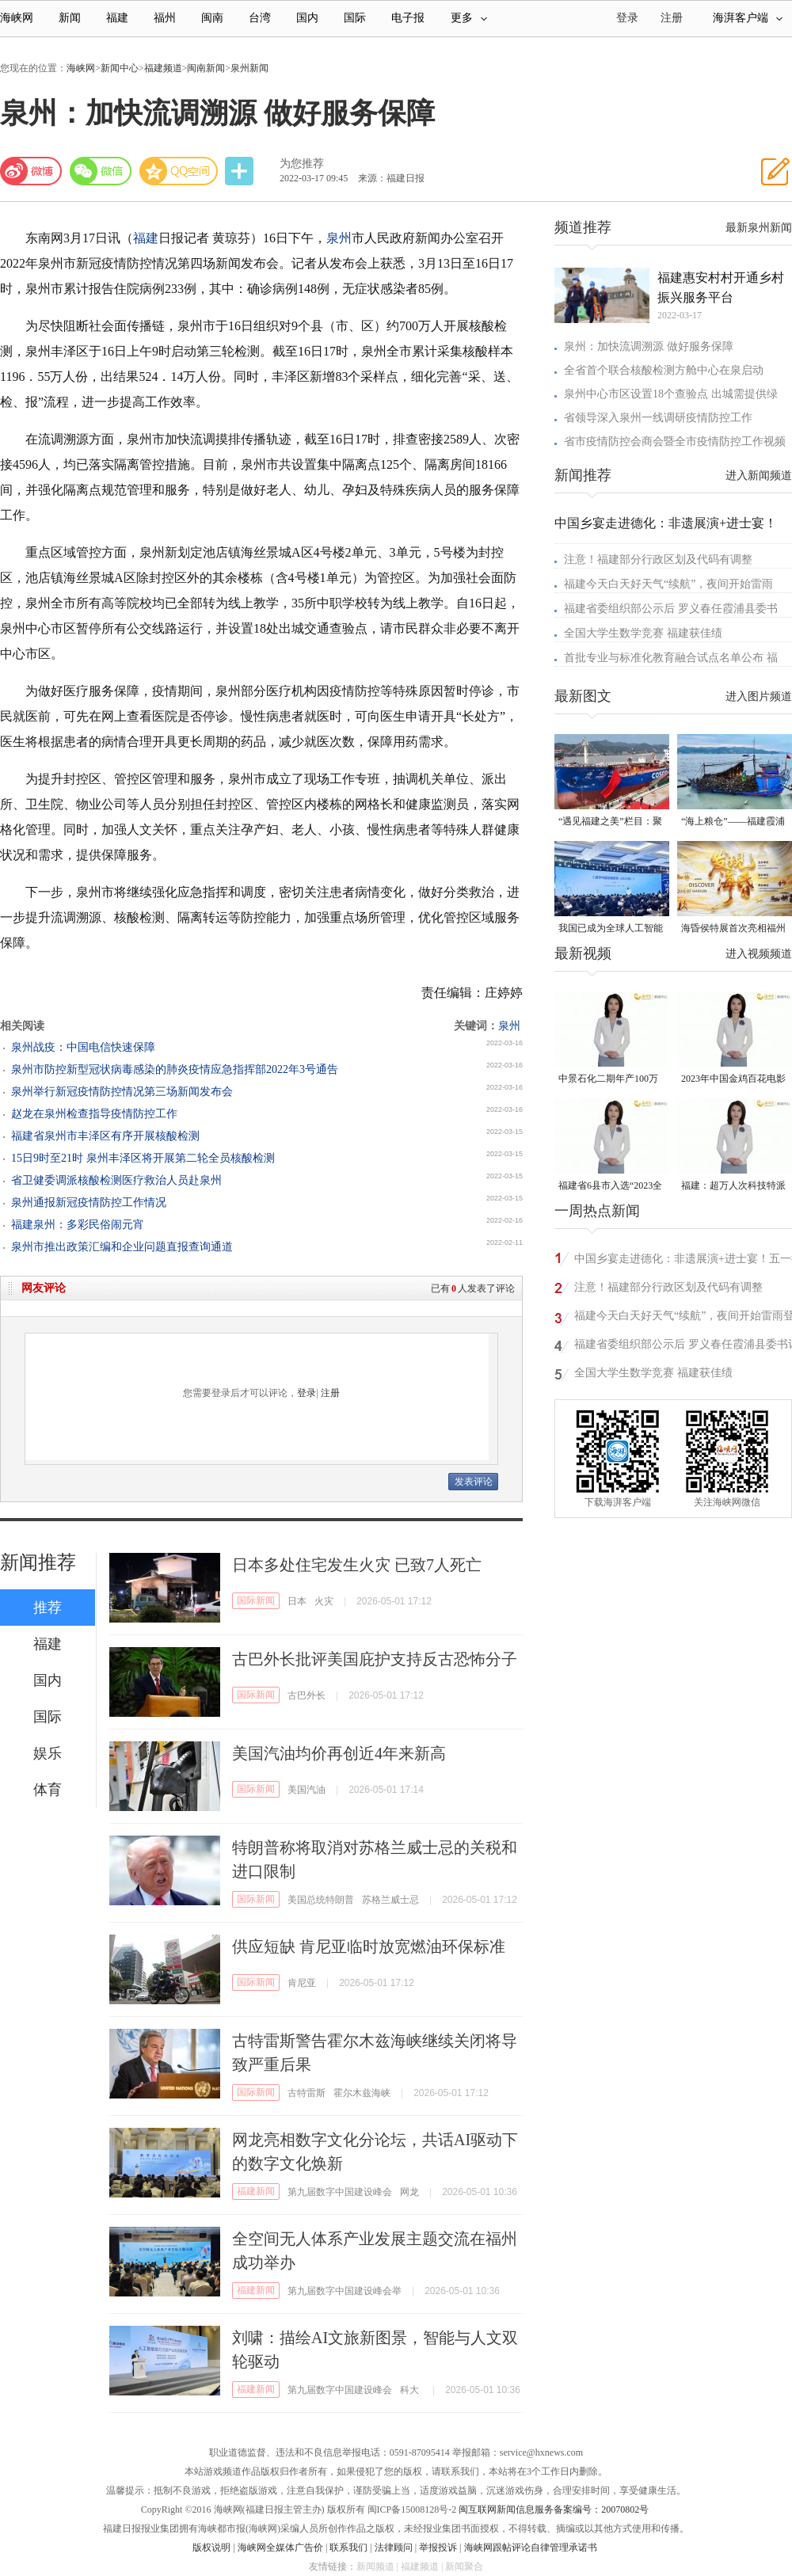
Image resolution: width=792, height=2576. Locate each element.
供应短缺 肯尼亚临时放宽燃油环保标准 (368, 1946)
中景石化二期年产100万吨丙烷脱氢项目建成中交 (610, 1079)
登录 (306, 1392)
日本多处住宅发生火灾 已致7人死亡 (357, 1564)
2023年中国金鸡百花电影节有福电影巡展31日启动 (733, 1079)
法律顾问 (394, 2547)
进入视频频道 (758, 954)
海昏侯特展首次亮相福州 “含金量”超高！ (733, 929)
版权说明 (211, 2547)
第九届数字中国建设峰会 (339, 2191)
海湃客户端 (747, 18)
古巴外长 (306, 1695)
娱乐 (47, 1753)
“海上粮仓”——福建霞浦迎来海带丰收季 (733, 822)
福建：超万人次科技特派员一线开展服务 (733, 1186)
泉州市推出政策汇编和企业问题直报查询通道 (122, 1247)
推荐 (47, 1607)
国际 (355, 18)
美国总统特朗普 (320, 1899)
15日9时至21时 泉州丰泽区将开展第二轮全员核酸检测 (143, 1158)
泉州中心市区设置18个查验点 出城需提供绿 (671, 394)
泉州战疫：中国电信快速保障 (83, 1047)
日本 (297, 1601)
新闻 (70, 18)
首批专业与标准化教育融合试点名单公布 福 (671, 658)
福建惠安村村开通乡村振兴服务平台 (720, 287)
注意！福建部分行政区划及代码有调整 (658, 559)
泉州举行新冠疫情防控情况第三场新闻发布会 (122, 1092)
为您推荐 (302, 163)
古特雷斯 (306, 2092)
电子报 (408, 18)
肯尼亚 (301, 1982)
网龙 (409, 2191)
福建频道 (163, 68)
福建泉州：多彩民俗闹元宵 (77, 1225)
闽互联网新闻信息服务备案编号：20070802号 (554, 2509)
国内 (307, 18)
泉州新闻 (249, 68)
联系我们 (348, 2547)
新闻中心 (120, 68)
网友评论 (43, 1288)
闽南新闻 (206, 68)
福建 (117, 18)
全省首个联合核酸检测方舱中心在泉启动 (663, 370)
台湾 (260, 18)
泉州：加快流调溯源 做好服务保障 (648, 346)
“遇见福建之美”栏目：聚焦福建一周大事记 (610, 822)
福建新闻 (256, 2191)
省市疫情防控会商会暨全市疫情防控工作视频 (675, 441)
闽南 (212, 18)
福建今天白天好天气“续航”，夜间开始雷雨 (668, 584)
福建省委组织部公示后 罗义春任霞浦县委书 (671, 609)
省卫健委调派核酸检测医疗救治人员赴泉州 (116, 1180)
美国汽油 (306, 1789)
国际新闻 (256, 1600)
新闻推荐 (38, 1562)
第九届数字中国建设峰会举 (344, 2290)
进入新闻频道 (758, 475)
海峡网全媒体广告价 (280, 2547)
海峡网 (16, 18)
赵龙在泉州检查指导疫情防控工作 (94, 1114)
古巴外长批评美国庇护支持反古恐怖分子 (374, 1659)
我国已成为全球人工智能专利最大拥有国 (610, 929)
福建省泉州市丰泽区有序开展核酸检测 (105, 1136)
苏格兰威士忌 (390, 1899)
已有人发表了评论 (473, 1288)
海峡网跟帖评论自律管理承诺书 (530, 2547)
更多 (469, 18)
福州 (165, 18)
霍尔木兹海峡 (361, 2092)
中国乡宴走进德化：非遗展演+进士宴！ (665, 523)
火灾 (323, 1601)
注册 (672, 18)
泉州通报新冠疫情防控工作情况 (88, 1202)
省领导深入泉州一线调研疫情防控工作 (658, 418)
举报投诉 (438, 2547)
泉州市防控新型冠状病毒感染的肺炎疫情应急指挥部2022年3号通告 (174, 1069)
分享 (241, 171)
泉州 (339, 238)
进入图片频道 (758, 696)
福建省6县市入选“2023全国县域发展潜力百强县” (610, 1186)
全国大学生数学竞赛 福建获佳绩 (643, 633)
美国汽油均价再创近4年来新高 (339, 1753)
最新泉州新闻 (758, 228)
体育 (47, 1790)
